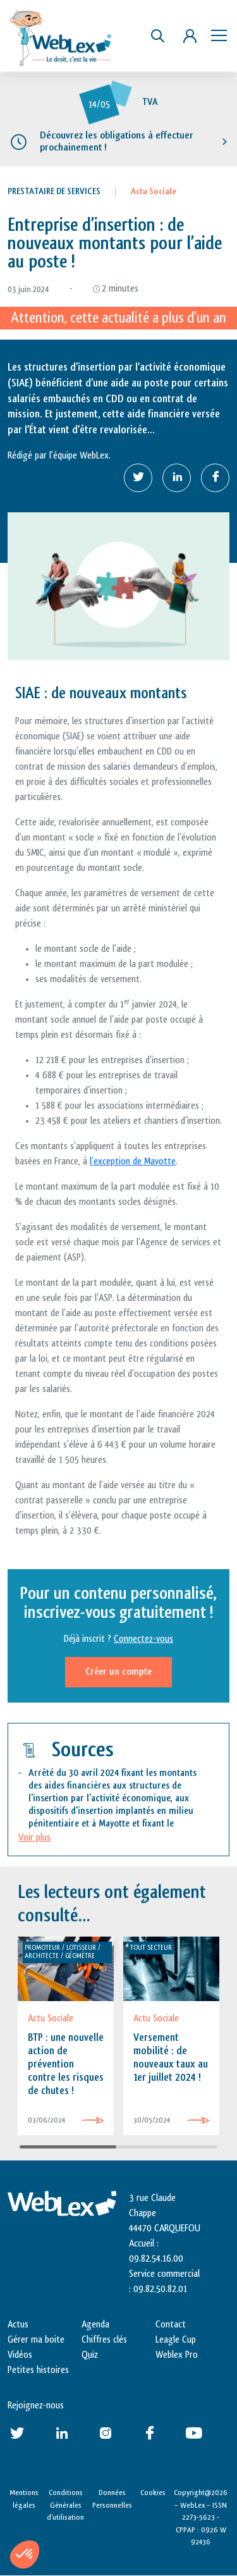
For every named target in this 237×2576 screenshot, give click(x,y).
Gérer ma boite (36, 2340)
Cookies (153, 2492)
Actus (18, 2324)
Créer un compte (118, 1672)
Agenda (95, 2324)
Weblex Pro (176, 2355)
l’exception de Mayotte (133, 1161)
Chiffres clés (104, 2340)
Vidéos (20, 2355)
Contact (170, 2324)
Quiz (90, 2355)
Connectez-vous (143, 1639)
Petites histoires (38, 2370)
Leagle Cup (175, 2340)
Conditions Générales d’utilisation (65, 2505)
